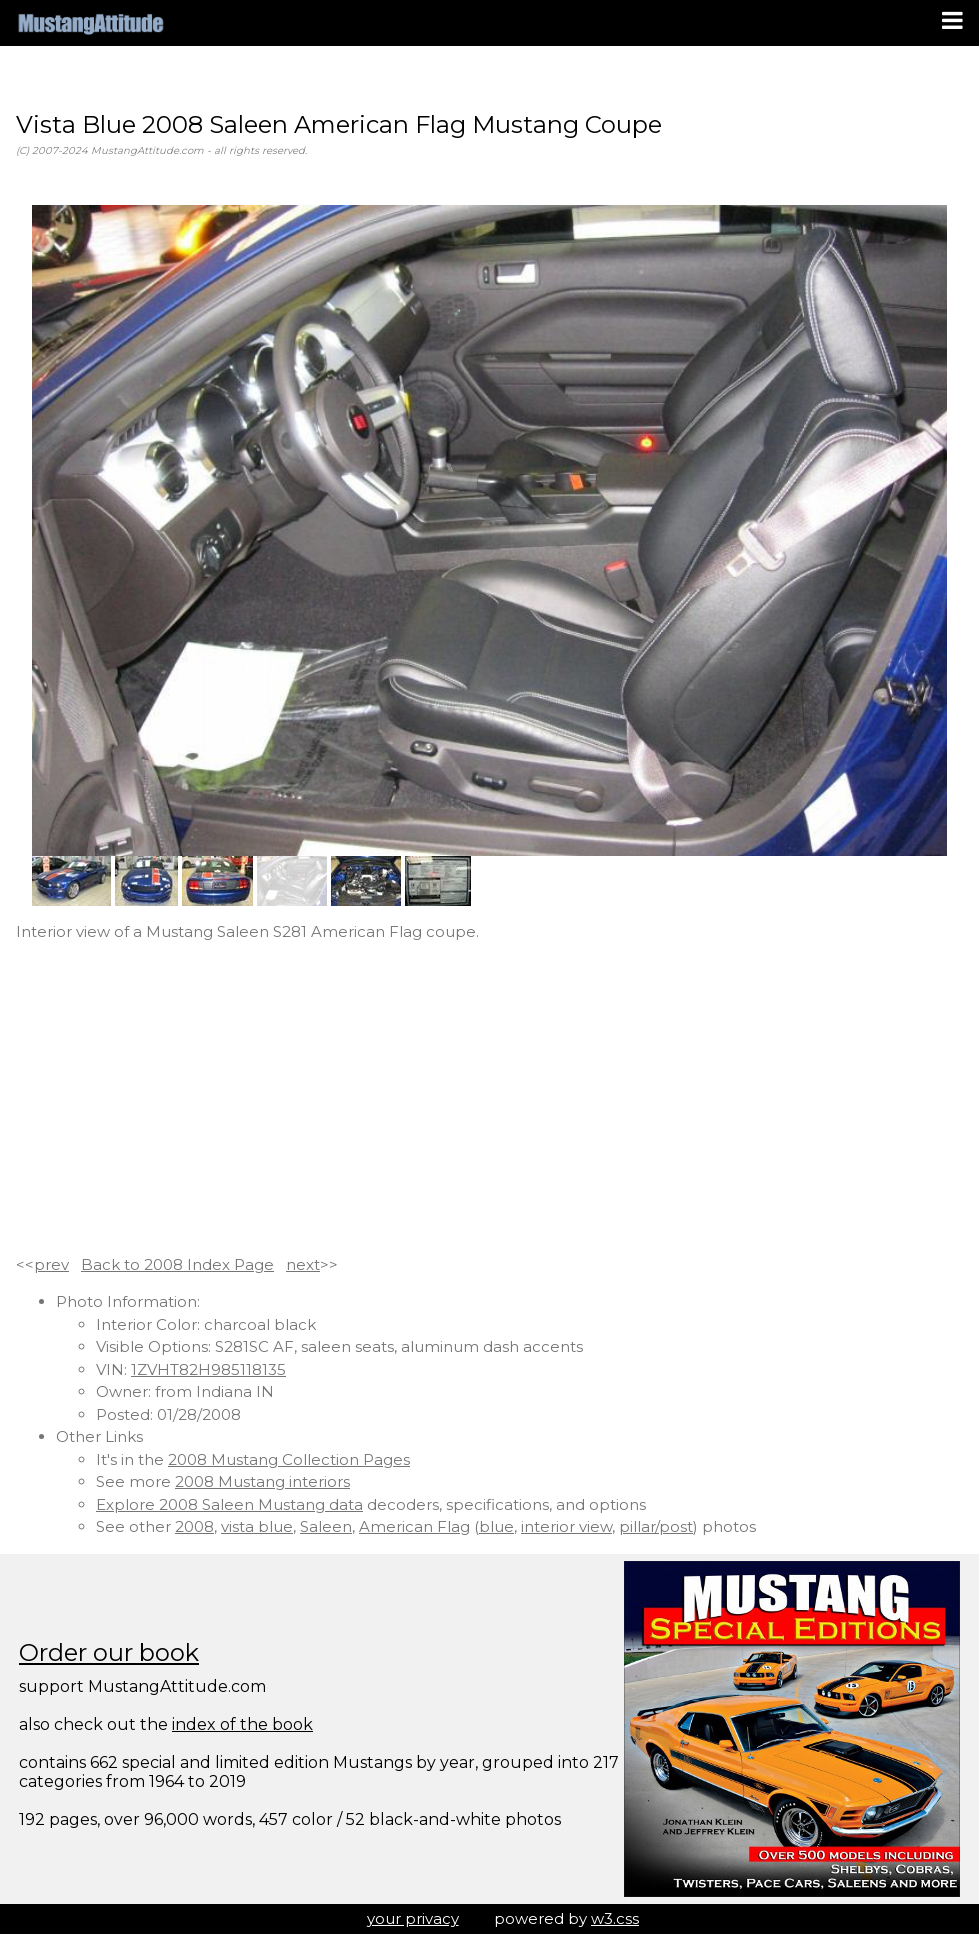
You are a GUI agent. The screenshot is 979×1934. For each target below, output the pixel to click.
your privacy (413, 1918)
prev (51, 1264)
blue (496, 1526)
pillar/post (656, 1526)
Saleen (326, 1526)
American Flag (414, 1526)
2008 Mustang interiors (262, 1481)
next (303, 1264)
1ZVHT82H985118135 (208, 1369)
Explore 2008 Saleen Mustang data (229, 1504)
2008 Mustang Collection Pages (289, 1459)
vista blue (257, 1526)
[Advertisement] (489, 1099)
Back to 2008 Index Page (177, 1264)
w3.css (615, 1918)
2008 (194, 1526)
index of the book (242, 1724)
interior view (566, 1526)
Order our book (109, 1652)
